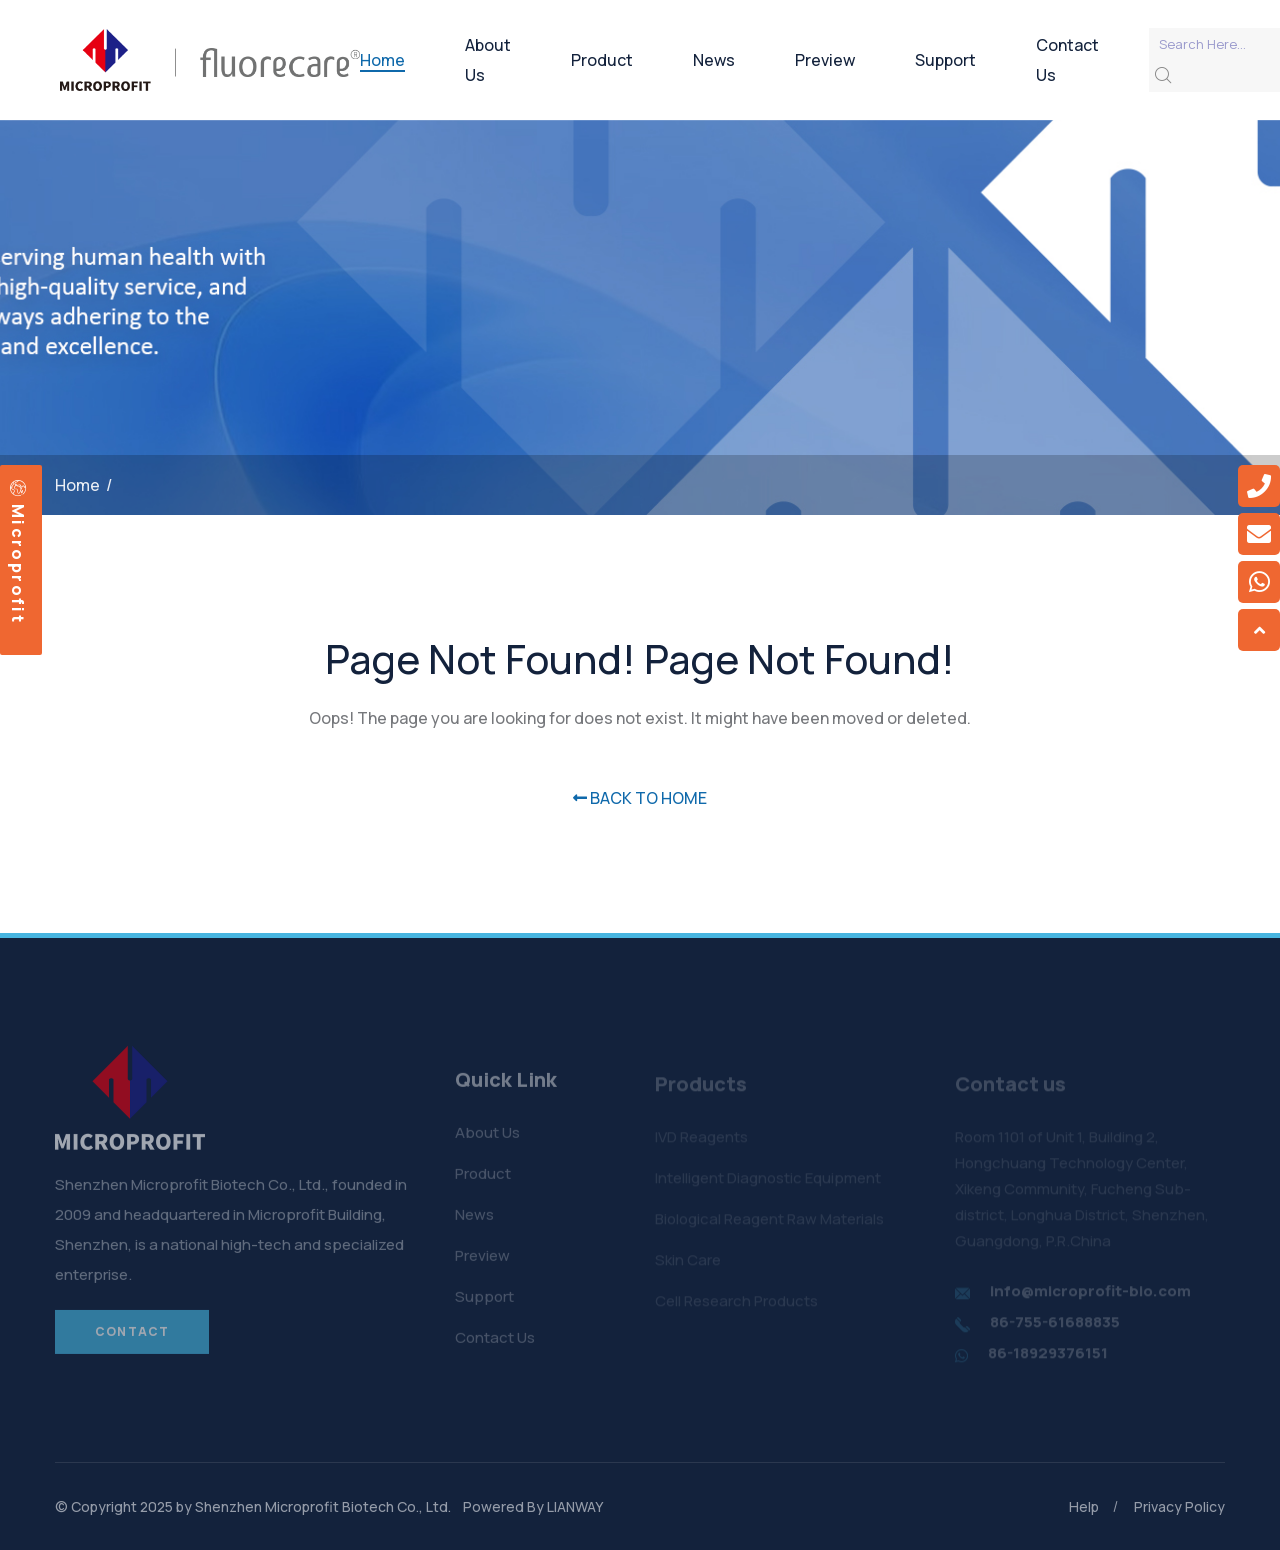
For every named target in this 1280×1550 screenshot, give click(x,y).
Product (602, 60)
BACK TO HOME (640, 798)
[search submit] (1163, 76)
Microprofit (18, 552)
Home (382, 60)
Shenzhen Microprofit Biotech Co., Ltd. (323, 1506)
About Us (488, 60)
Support (945, 60)
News (714, 60)
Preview (825, 60)
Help (1084, 1506)
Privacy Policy (1179, 1506)
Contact (132, 1338)
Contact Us (1067, 60)
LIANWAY (575, 1506)
